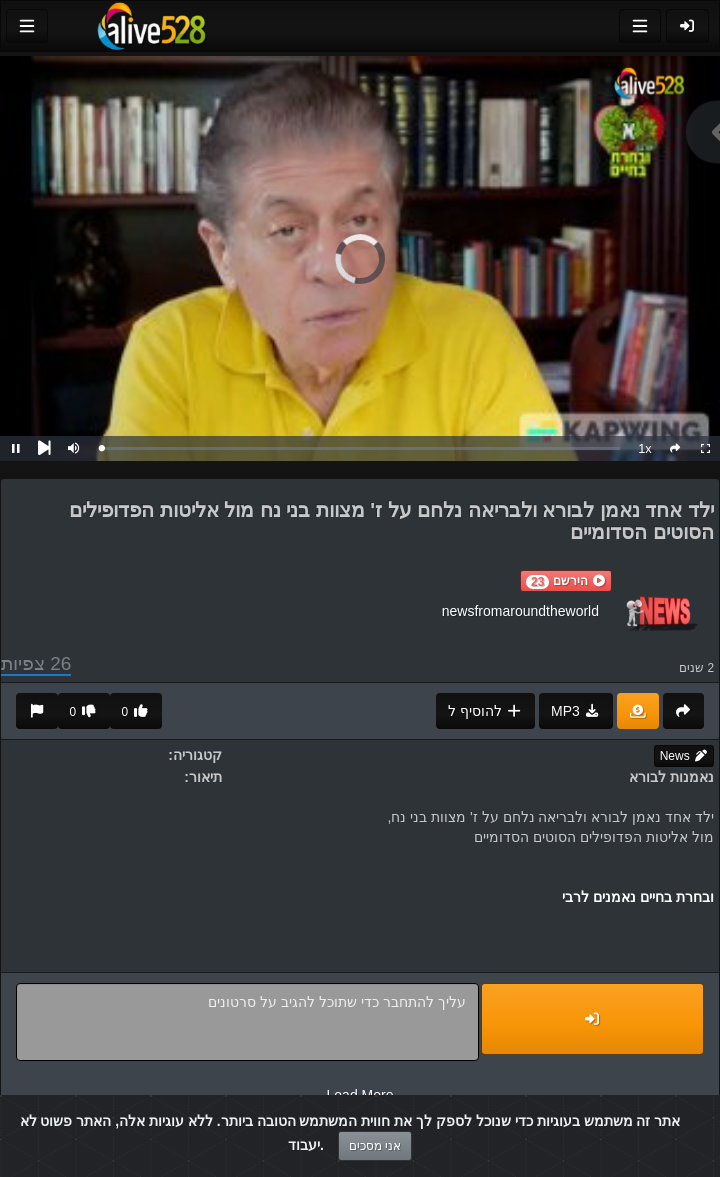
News (684, 756)
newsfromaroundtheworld (520, 611)
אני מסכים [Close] (375, 1146)
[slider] (361, 448)
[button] (566, 581)
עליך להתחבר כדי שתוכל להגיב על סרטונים (247, 1022)
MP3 (576, 711)
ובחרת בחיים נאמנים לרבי (638, 897)
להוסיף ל (485, 711)
